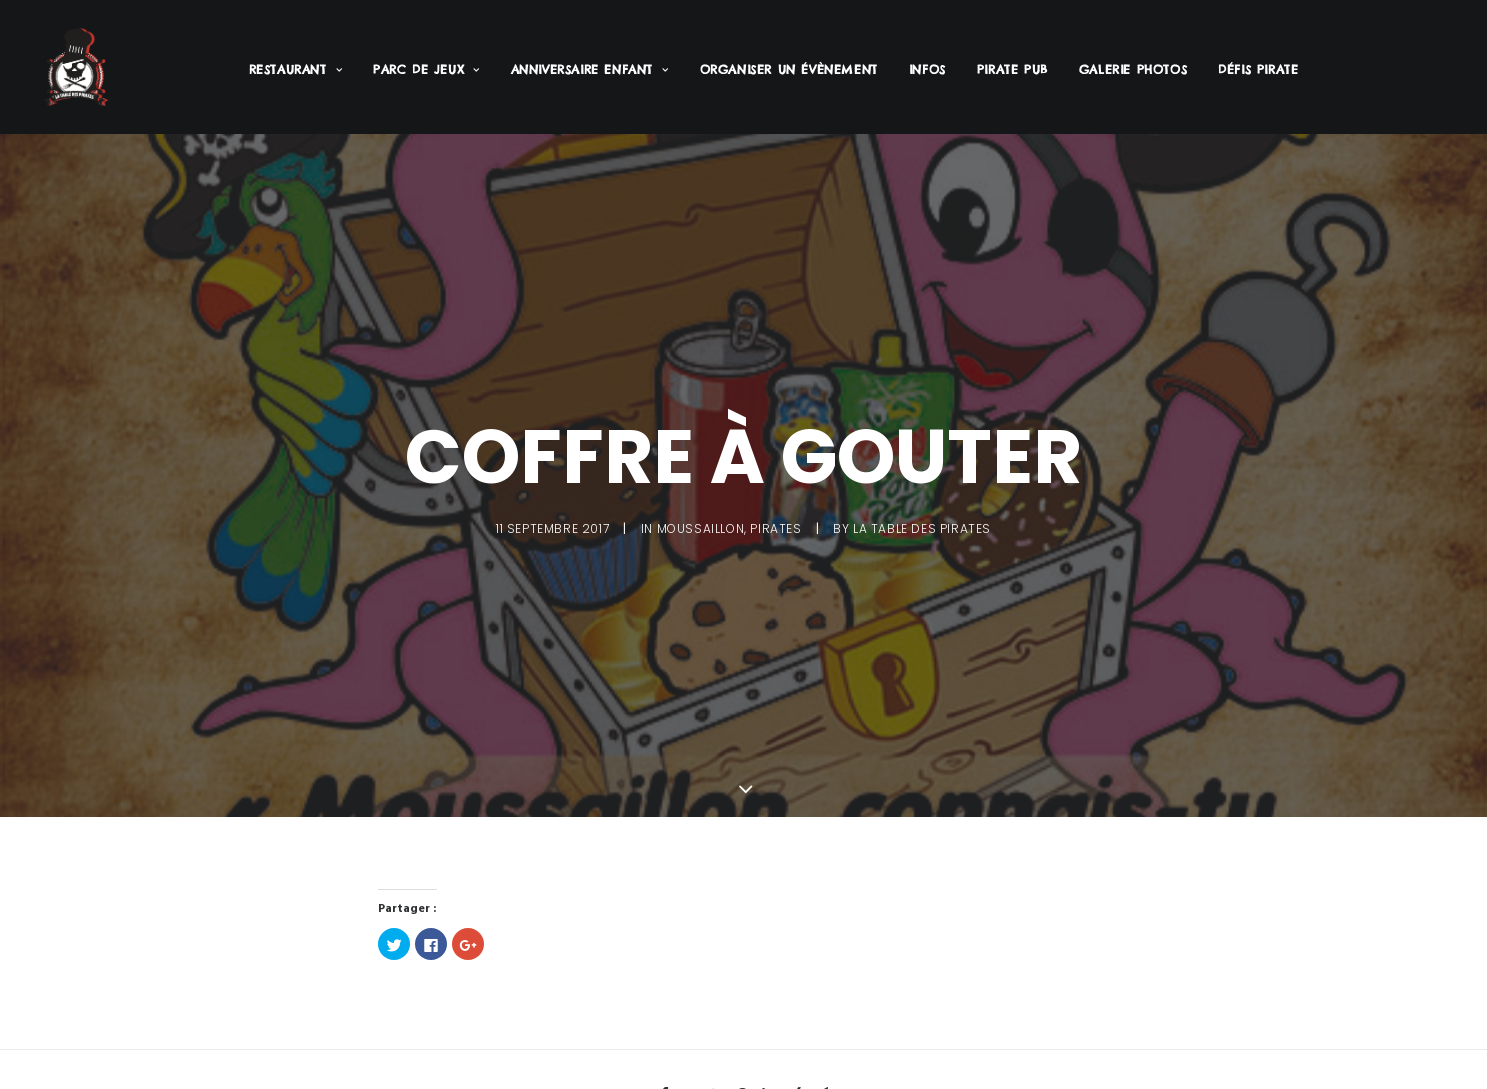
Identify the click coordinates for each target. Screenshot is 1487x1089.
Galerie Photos (1133, 69)
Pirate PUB (1012, 69)
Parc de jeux (426, 69)
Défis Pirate (1258, 69)
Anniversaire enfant (590, 69)
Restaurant (295, 69)
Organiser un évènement (789, 69)
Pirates (775, 525)
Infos (927, 69)
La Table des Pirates (922, 525)
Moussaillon (701, 525)
